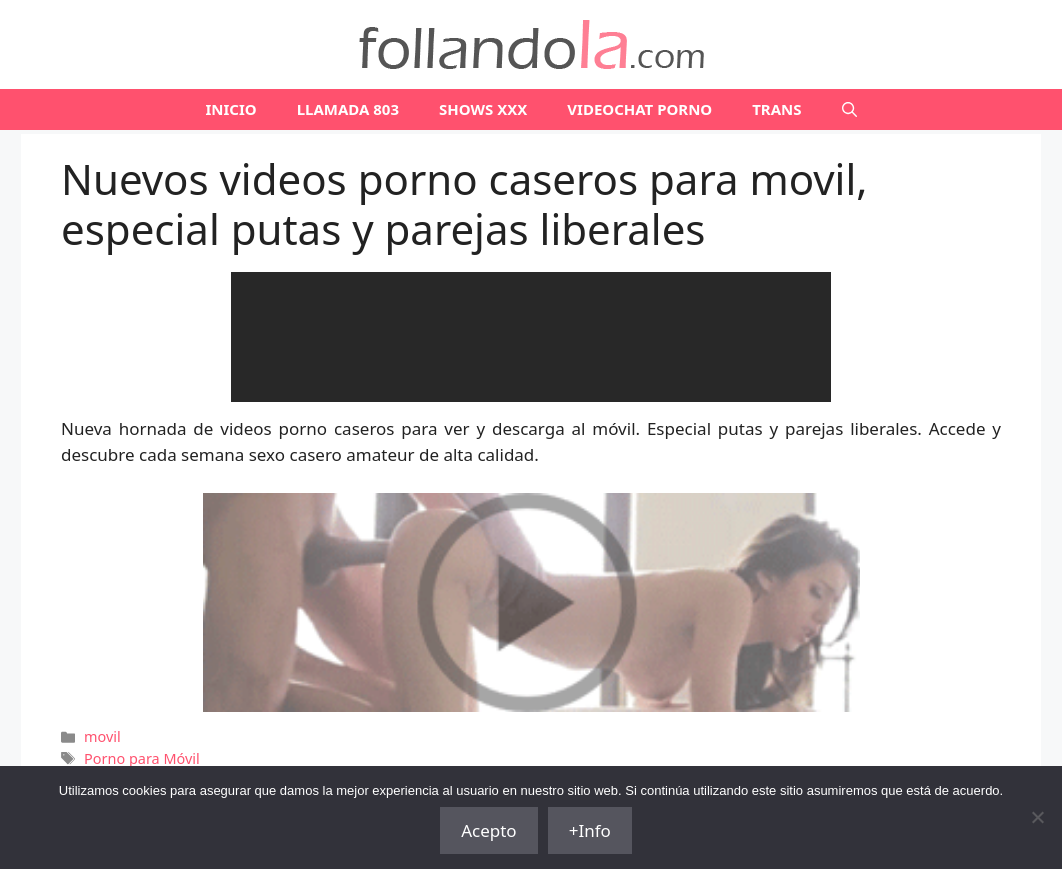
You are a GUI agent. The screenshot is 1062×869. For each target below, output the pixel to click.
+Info (590, 830)
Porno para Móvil (142, 758)
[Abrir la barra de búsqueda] (849, 109)
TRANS (776, 109)
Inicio (230, 109)
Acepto (489, 830)
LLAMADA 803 (348, 109)
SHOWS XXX (483, 109)
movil (102, 736)
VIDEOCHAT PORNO (639, 109)
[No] (1037, 817)
